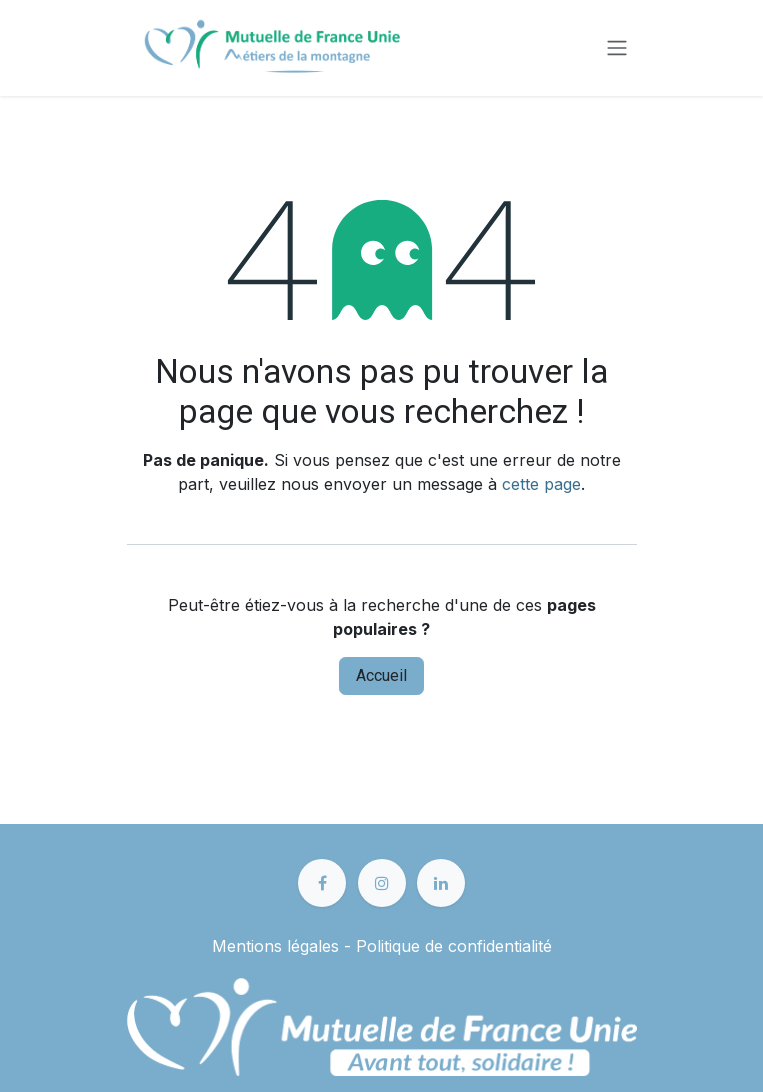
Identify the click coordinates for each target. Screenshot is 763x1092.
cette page (541, 484)
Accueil (381, 675)
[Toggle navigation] (617, 48)
